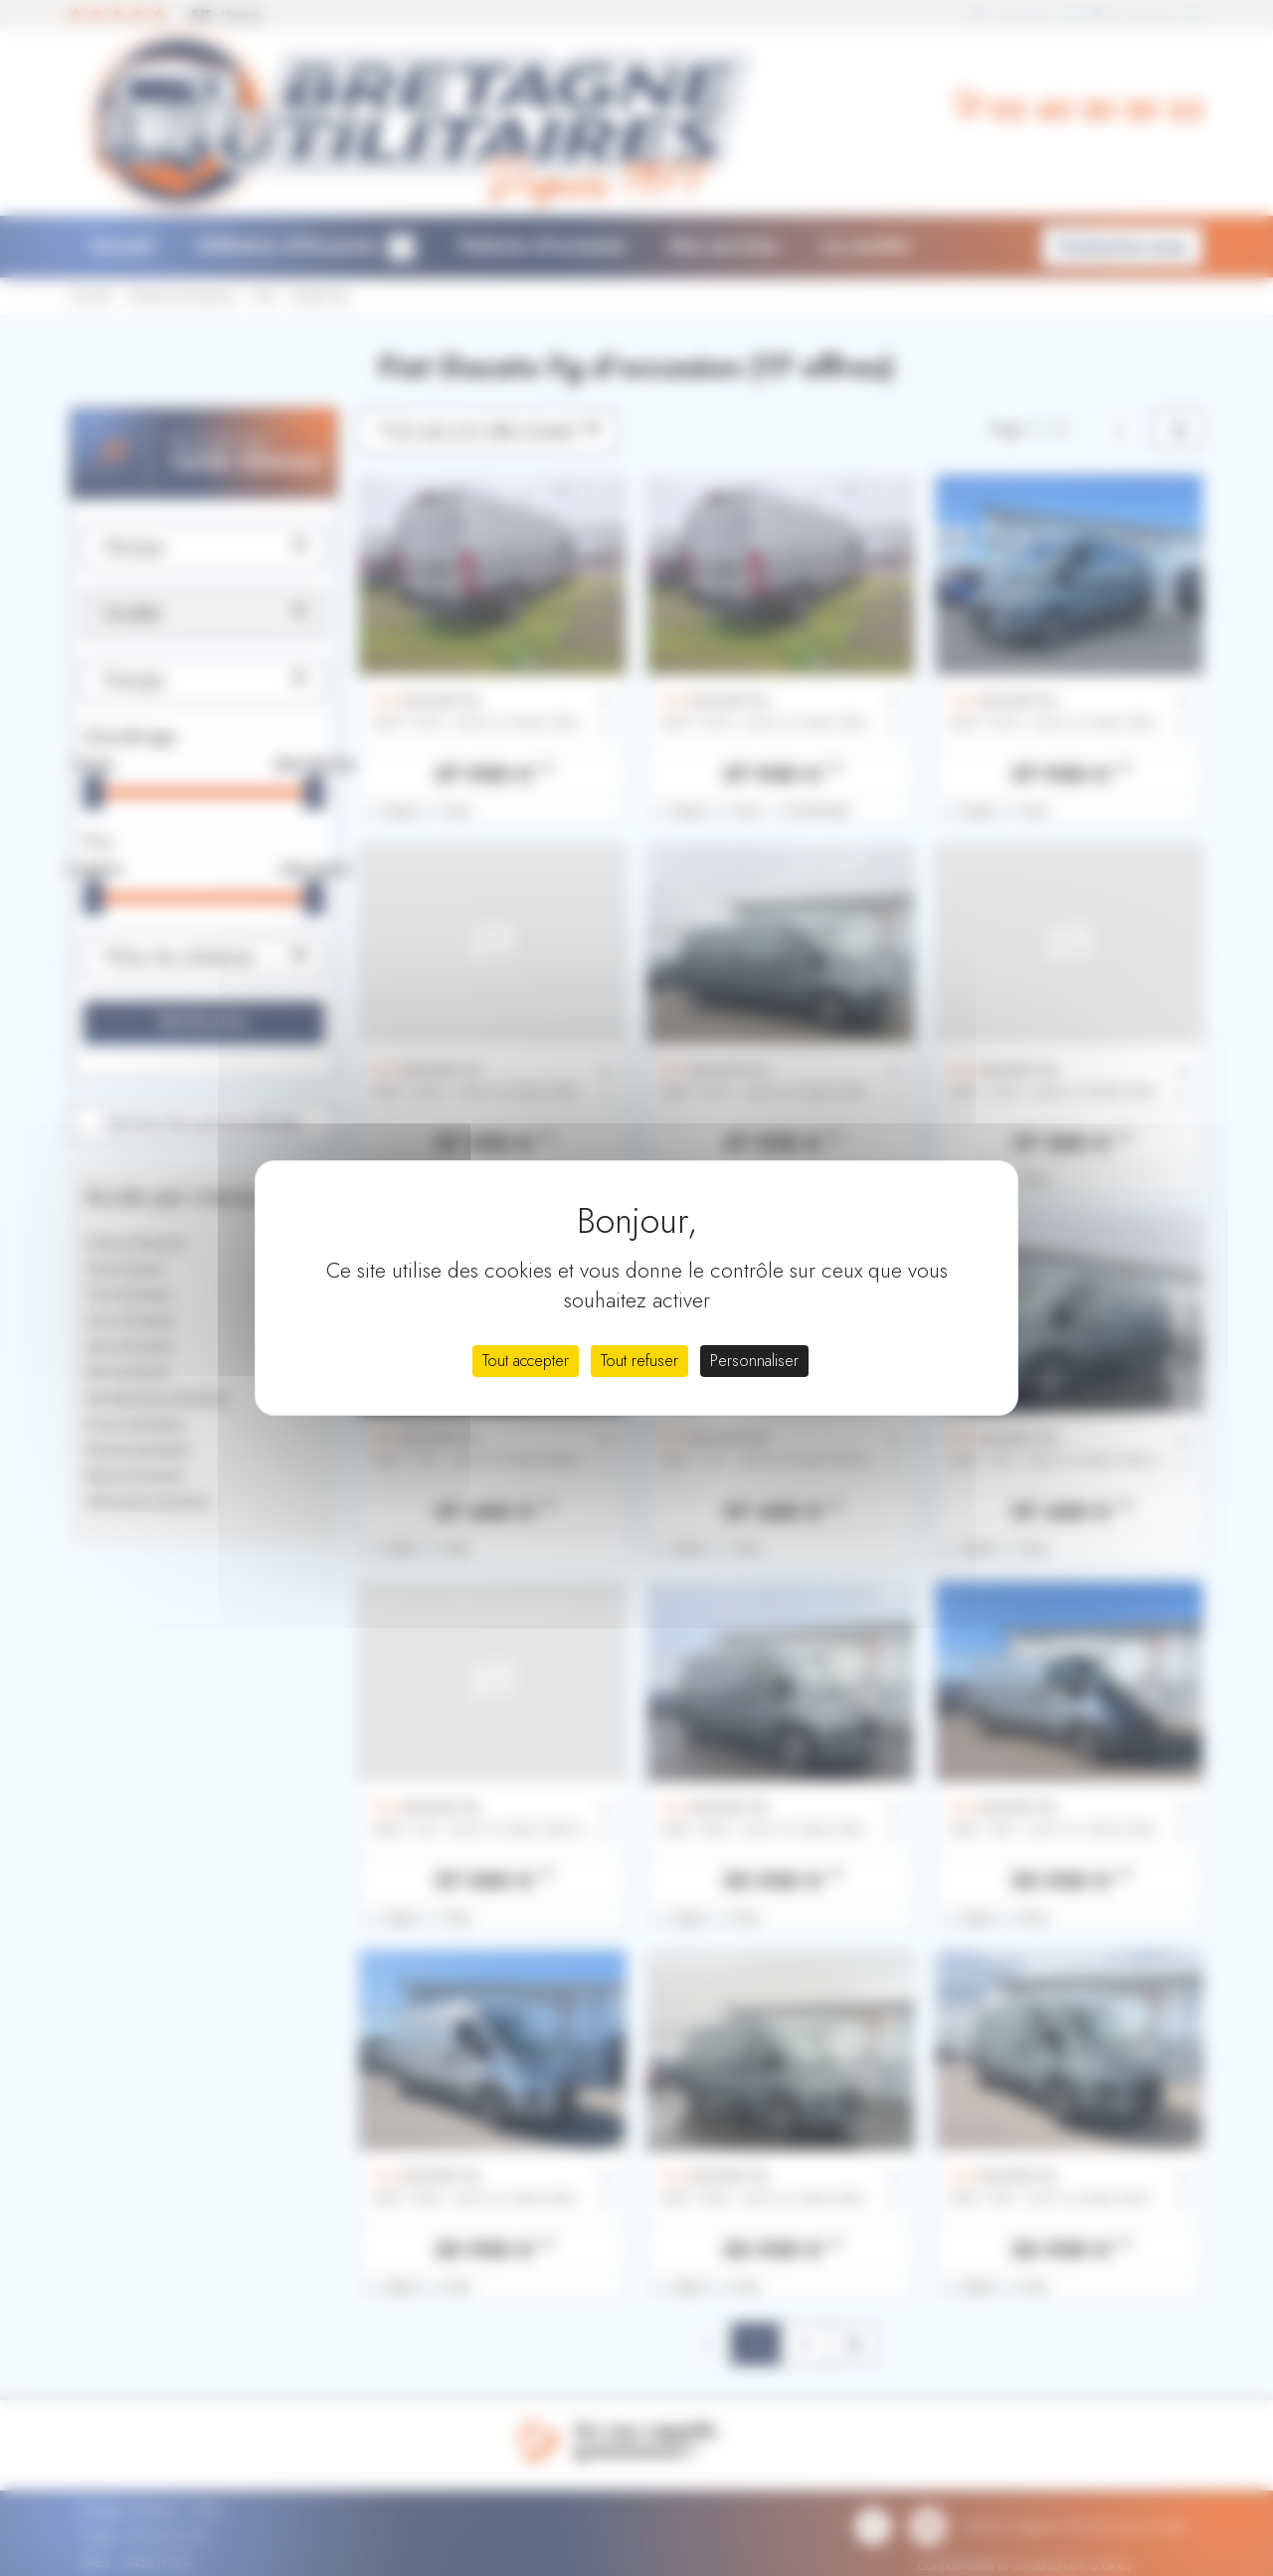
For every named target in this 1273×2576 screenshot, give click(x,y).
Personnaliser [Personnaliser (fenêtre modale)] (754, 1360)
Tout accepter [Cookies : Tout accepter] (525, 1360)
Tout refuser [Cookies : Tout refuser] (639, 1360)
